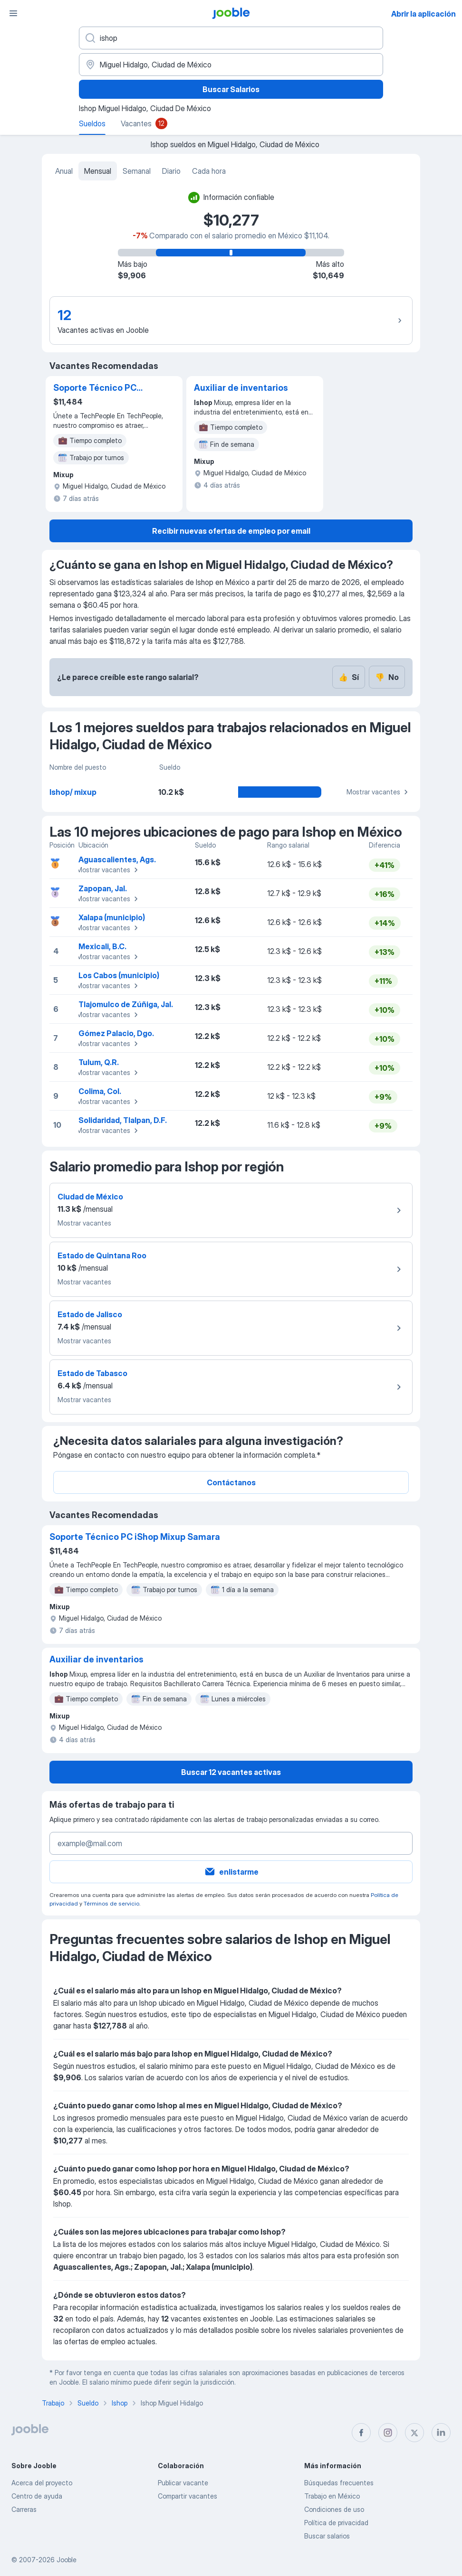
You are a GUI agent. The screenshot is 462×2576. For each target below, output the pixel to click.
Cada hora (209, 171)
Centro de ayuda (36, 2496)
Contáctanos (231, 1482)
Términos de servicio (111, 1903)
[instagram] (387, 2432)
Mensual (97, 171)
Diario (171, 171)
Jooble (67, 2560)
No (387, 677)
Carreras (24, 2509)
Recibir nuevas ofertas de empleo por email (231, 531)
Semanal (137, 171)
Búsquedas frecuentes (339, 2483)
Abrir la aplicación (423, 14)
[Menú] (13, 13)
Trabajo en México (332, 2496)
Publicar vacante (183, 2483)
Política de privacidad (336, 2523)
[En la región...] (231, 64)
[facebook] (361, 2432)
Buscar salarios (327, 2536)
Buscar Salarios (231, 89)
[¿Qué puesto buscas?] (231, 38)
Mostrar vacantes (378, 792)
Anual (64, 171)
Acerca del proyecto (41, 2483)
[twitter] (414, 2432)
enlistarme (231, 1872)
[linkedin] (441, 2432)
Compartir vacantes (187, 2496)
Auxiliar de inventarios (241, 388)
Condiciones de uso (334, 2509)
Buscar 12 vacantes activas (231, 1772)
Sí (348, 677)
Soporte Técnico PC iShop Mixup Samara (96, 388)
